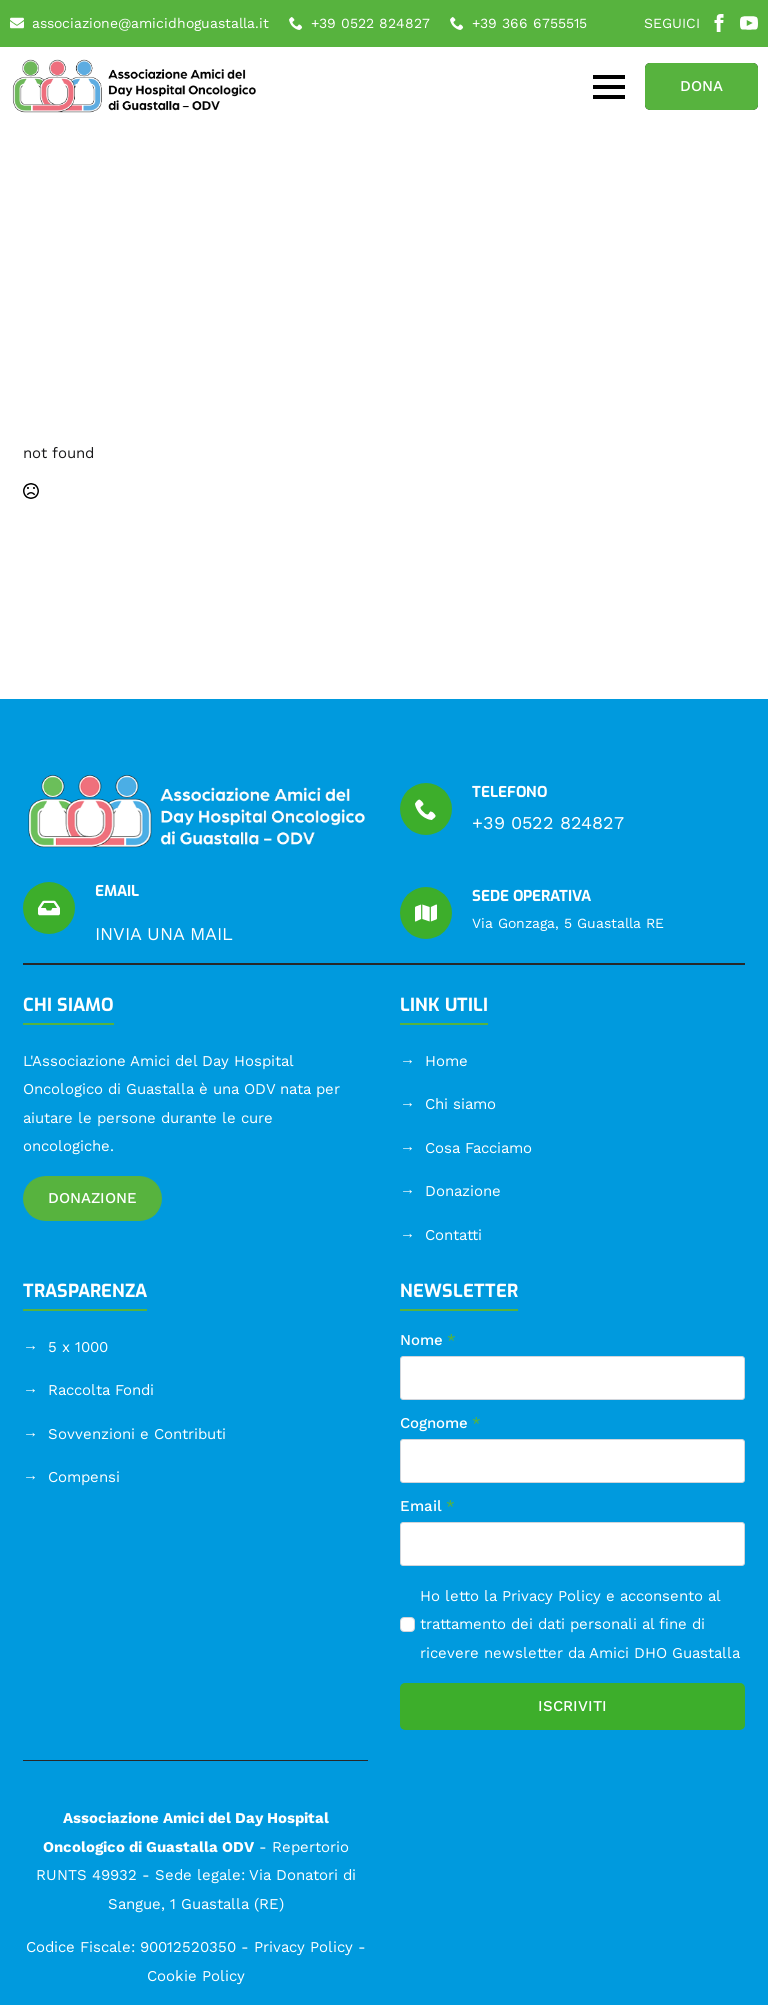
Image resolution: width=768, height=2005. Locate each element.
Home (446, 1061)
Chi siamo (460, 1104)
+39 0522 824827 (548, 822)
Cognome (440, 1423)
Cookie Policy (196, 1976)
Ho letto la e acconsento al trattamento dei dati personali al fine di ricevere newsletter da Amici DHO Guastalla (580, 1624)
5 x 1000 (78, 1347)
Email (427, 1506)
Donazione (463, 1191)
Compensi (84, 1477)
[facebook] (719, 23)
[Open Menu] (609, 87)
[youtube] (749, 23)
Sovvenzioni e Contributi (137, 1434)
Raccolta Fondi (101, 1390)
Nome (428, 1340)
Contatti (453, 1235)
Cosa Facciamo (478, 1148)
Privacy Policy (551, 1596)
